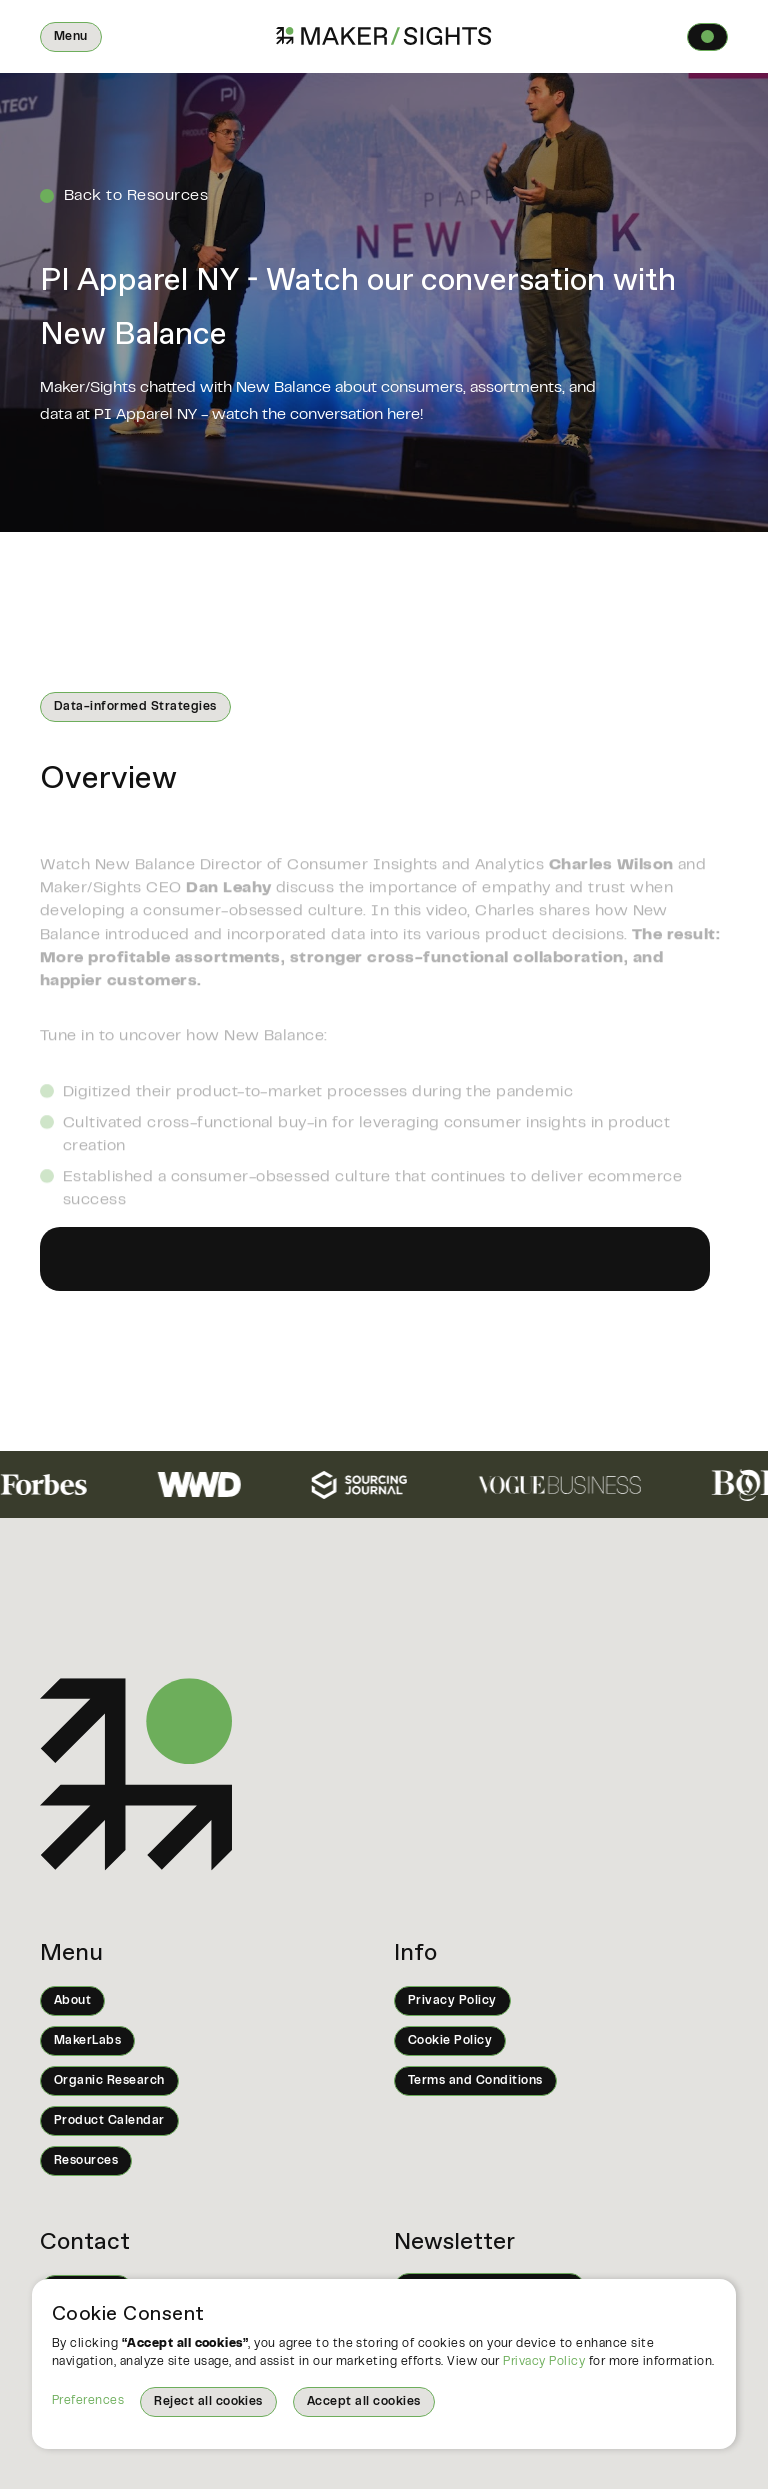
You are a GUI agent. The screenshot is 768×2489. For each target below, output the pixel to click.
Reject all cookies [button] (208, 2402)
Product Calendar (109, 2121)
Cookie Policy (450, 2041)
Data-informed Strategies (135, 707)
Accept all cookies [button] (364, 2402)
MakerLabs (87, 2041)
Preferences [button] (88, 2401)
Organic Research (109, 2081)
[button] (71, 37)
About (72, 2001)
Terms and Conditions (475, 2081)
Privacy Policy (544, 2362)
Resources (86, 2161)
